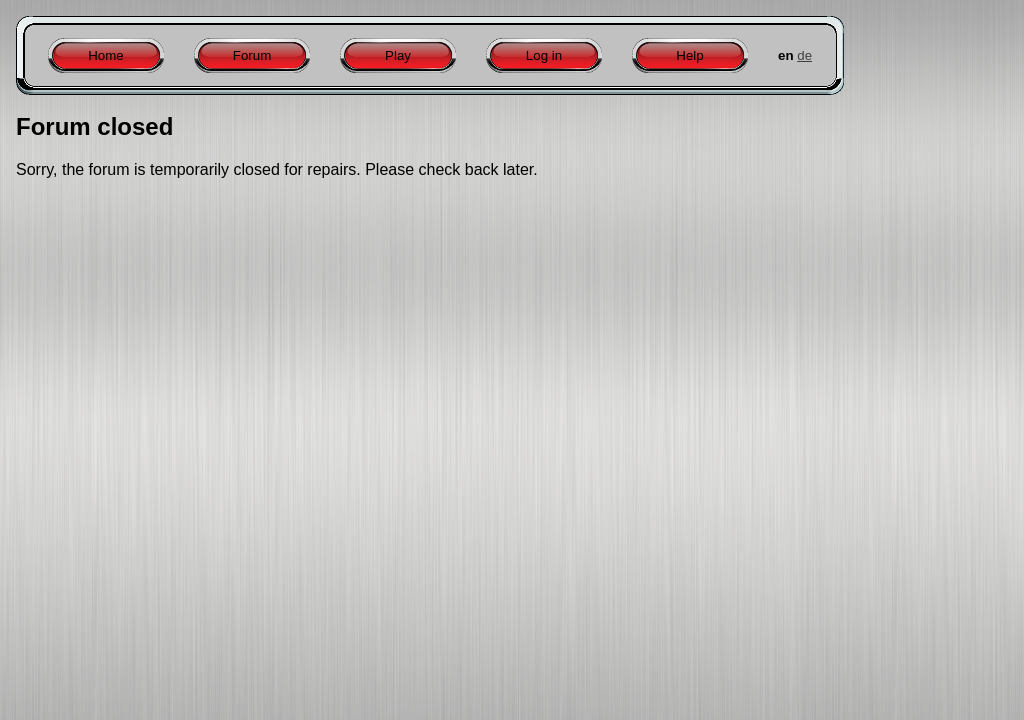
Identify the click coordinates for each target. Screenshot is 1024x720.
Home (106, 55)
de (804, 55)
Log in (544, 55)
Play (398, 55)
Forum (252, 55)
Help (689, 55)
